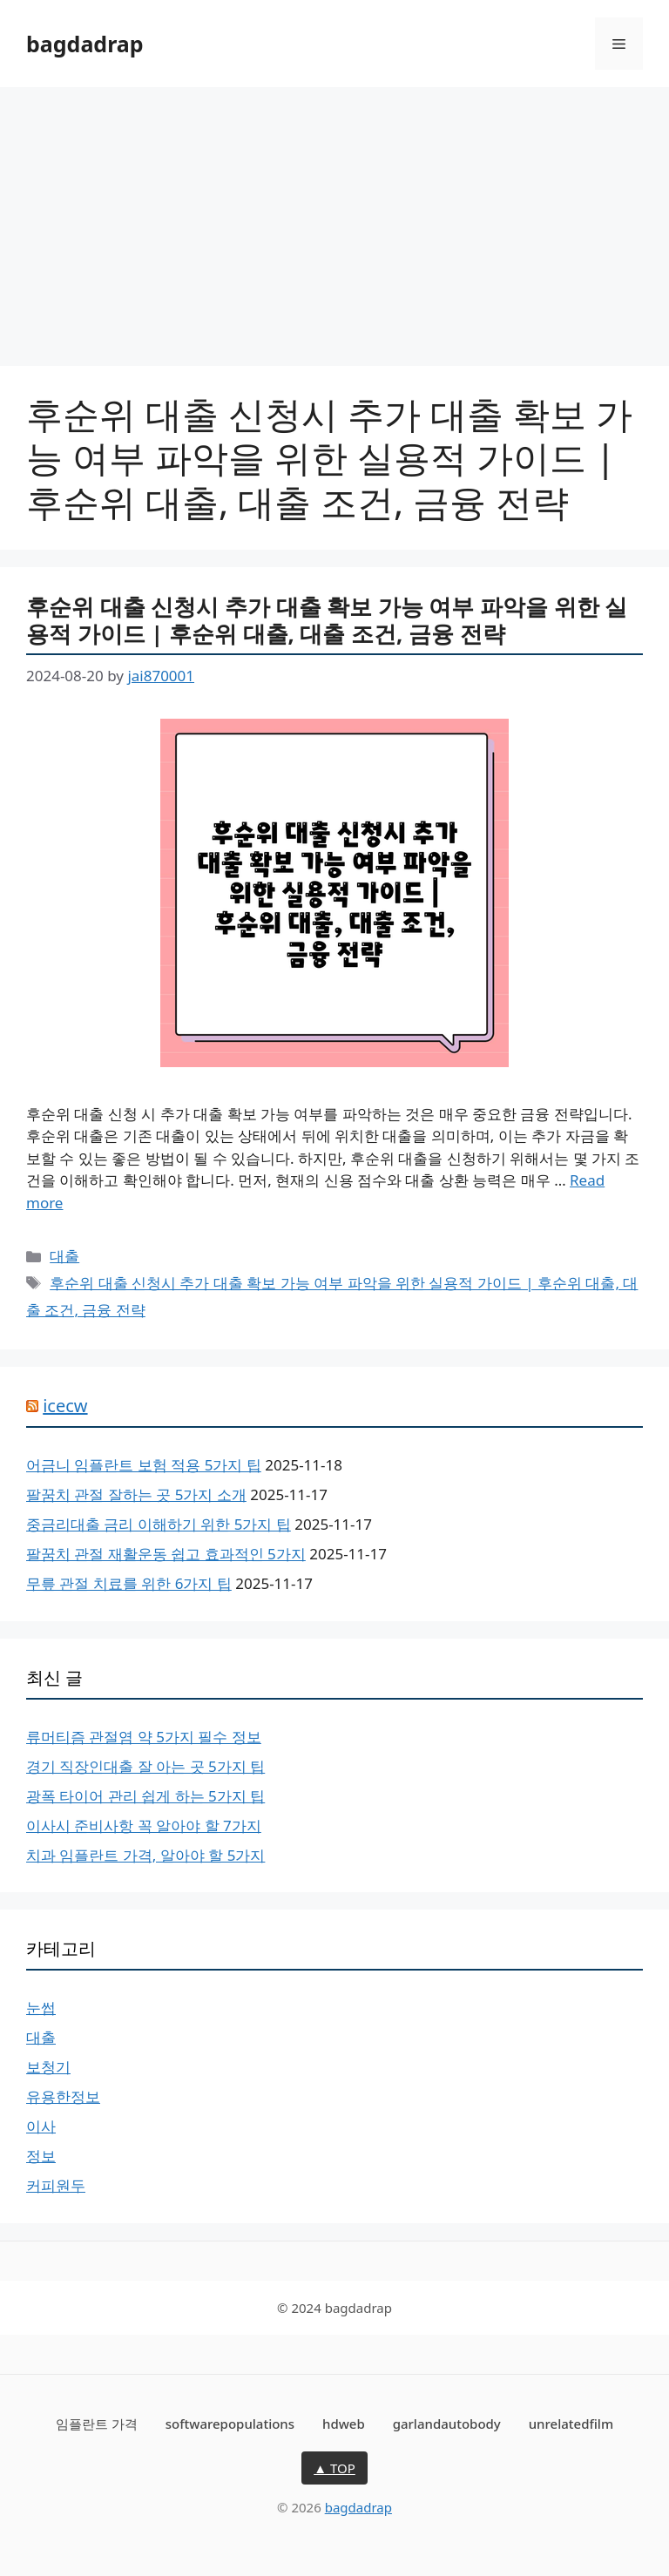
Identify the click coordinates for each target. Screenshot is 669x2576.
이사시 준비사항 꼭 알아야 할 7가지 (143, 1825)
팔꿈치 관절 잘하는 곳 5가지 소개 (136, 1494)
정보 (41, 2156)
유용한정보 (63, 2096)
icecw (65, 1405)
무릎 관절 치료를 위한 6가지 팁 (129, 1583)
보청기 (48, 2067)
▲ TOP (334, 2468)
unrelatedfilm (571, 2423)
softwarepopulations (230, 2423)
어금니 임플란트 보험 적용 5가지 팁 (143, 1465)
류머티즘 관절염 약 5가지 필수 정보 (143, 1737)
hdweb (343, 2423)
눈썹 (41, 2008)
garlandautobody (447, 2423)
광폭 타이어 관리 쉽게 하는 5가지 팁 (145, 1796)
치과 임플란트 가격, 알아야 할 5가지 (145, 1855)
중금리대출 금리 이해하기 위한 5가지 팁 (158, 1524)
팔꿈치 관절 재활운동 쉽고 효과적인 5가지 (166, 1554)
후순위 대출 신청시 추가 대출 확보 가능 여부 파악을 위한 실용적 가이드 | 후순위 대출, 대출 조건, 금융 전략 (326, 620)
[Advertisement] (334, 218)
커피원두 (55, 2185)
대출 (64, 1256)
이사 (41, 2126)
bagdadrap (85, 43)
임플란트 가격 (97, 2423)
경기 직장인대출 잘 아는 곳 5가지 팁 (145, 1766)
